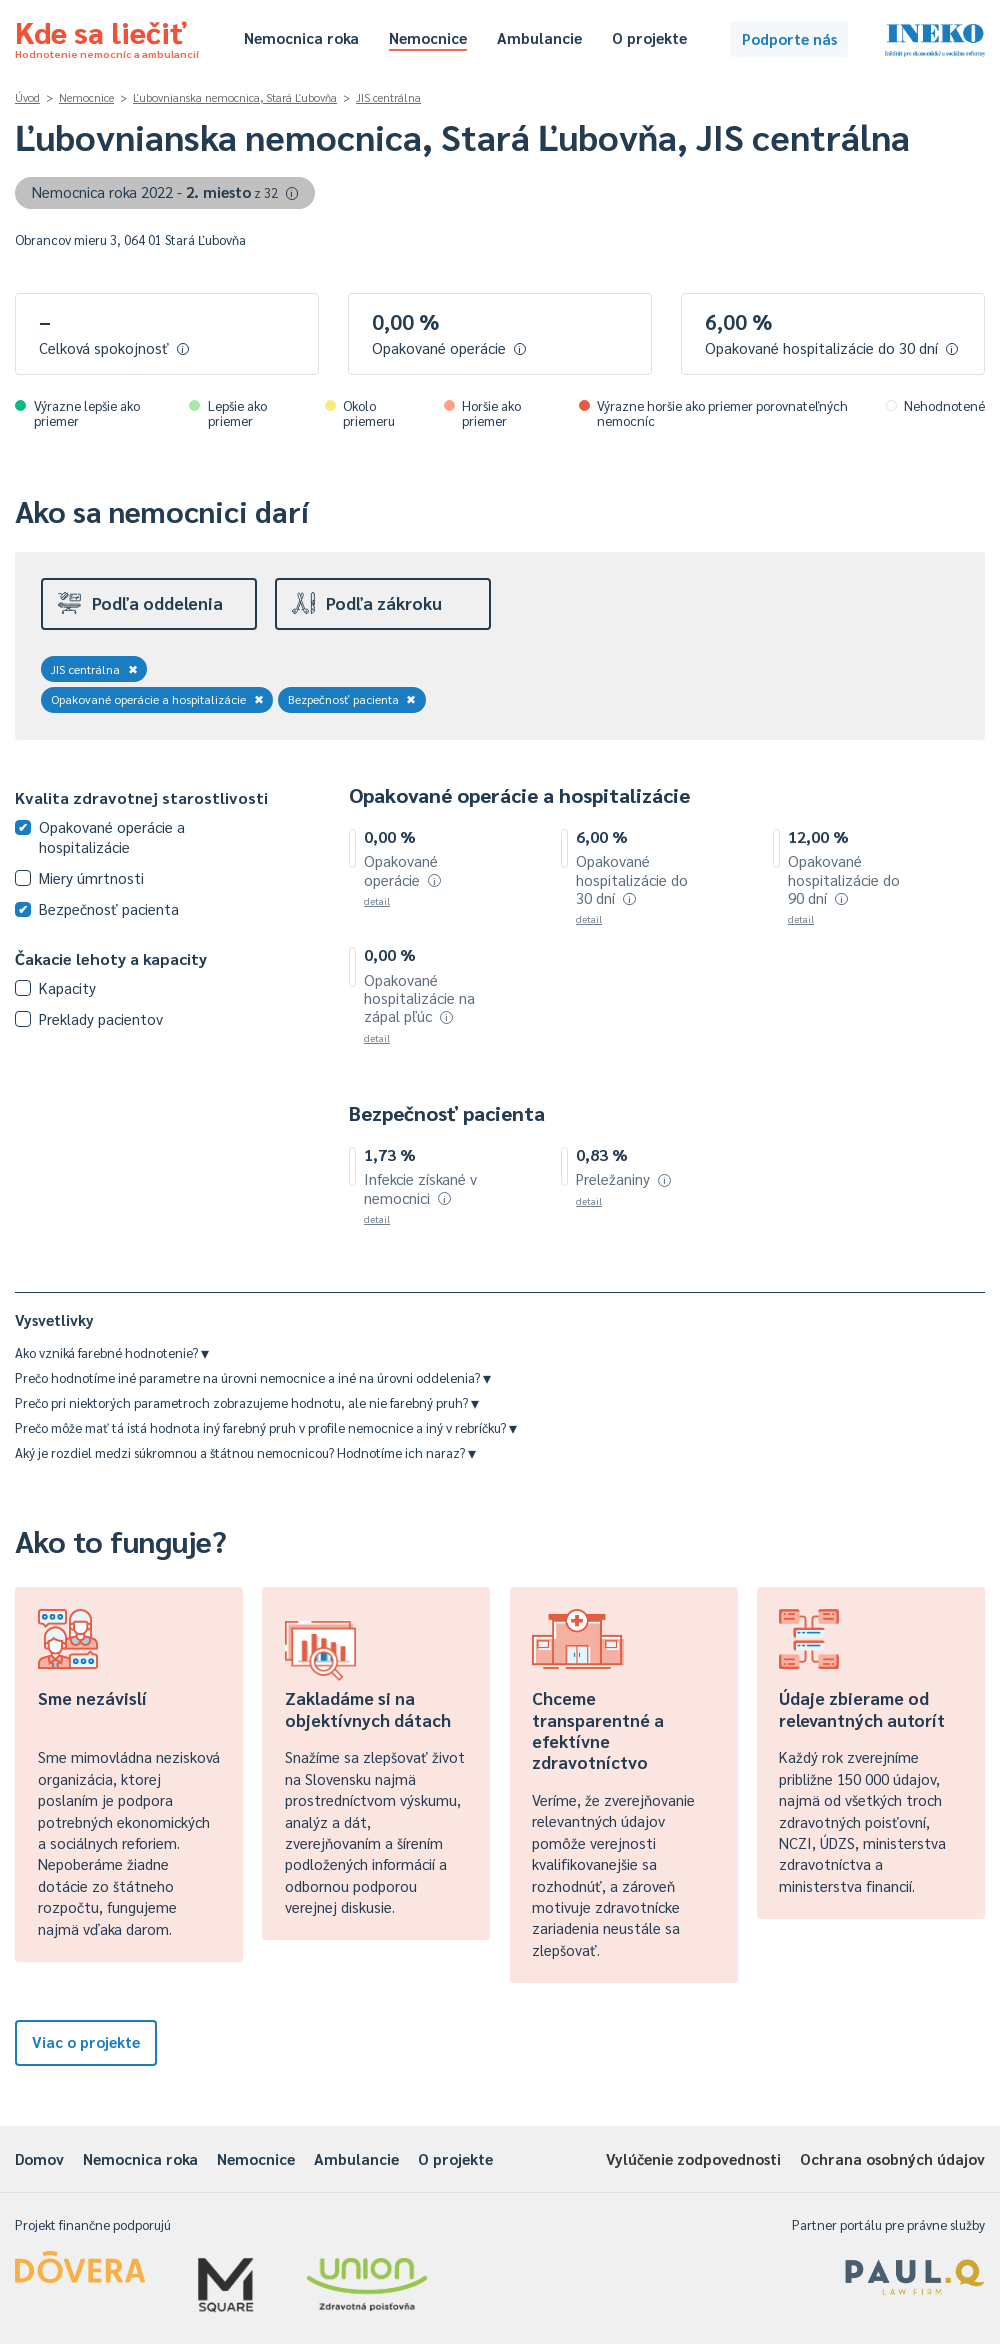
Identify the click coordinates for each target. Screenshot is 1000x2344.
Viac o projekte (86, 2041)
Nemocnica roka (301, 37)
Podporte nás (789, 38)
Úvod (27, 97)
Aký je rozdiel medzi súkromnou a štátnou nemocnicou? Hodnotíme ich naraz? (245, 1452)
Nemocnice (428, 37)
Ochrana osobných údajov (892, 2158)
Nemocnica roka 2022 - (165, 191)
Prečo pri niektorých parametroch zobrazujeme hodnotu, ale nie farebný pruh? (247, 1402)
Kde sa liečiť (107, 36)
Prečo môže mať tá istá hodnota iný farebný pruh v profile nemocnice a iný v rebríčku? (266, 1427)
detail (377, 900)
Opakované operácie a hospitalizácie (157, 699)
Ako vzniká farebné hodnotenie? (112, 1352)
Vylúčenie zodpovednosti (693, 2158)
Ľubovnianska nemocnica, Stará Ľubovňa (235, 97)
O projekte (649, 37)
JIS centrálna (388, 97)
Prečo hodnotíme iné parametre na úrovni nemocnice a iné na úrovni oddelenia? (253, 1377)
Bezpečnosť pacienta (352, 699)
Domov (39, 2158)
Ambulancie (539, 37)
